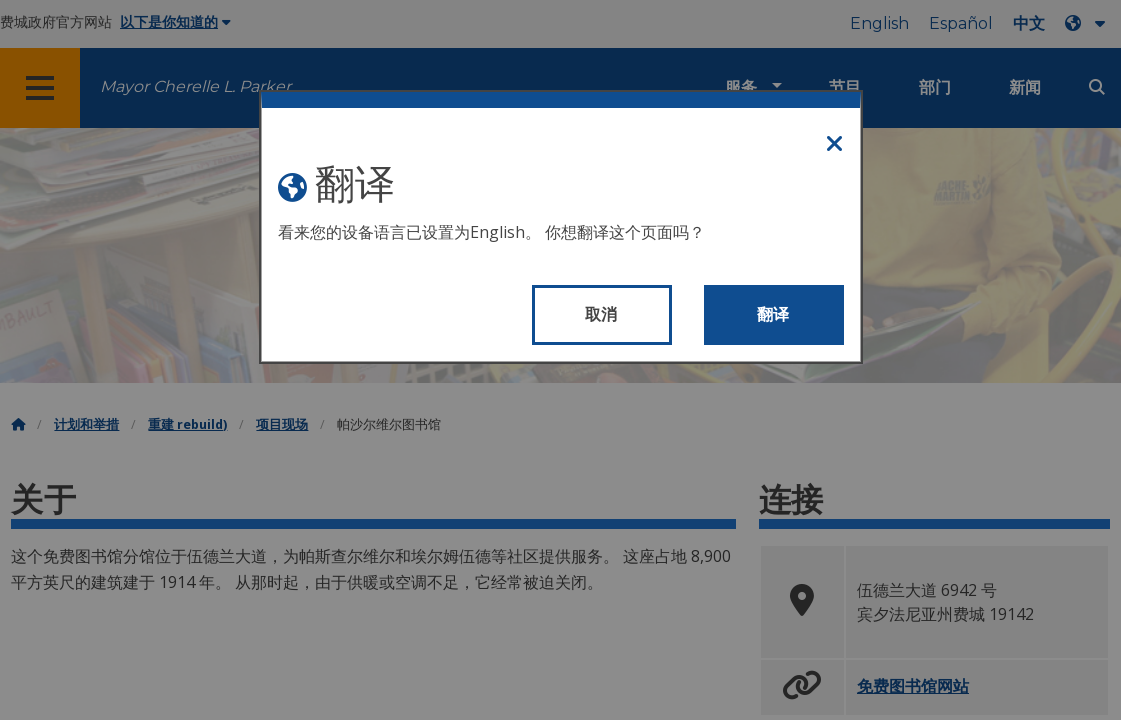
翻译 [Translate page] (773, 314)
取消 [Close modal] (601, 314)
